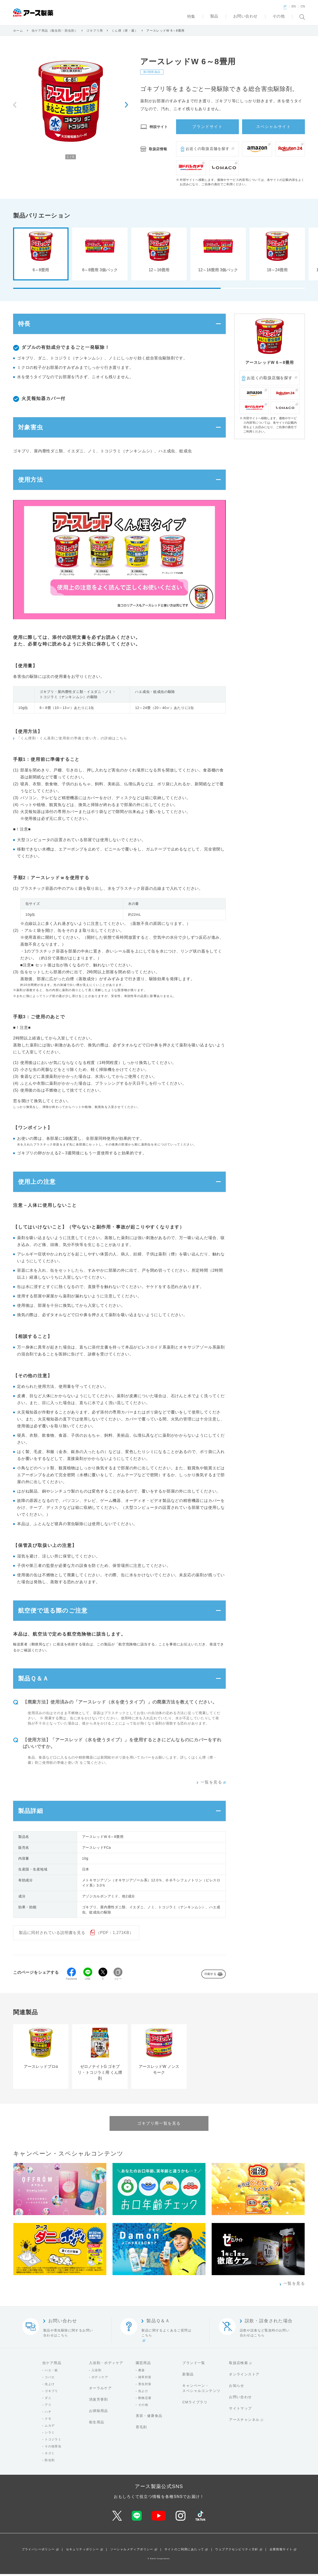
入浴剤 (96, 2372)
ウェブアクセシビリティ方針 (236, 2551)
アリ (48, 2407)
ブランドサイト (207, 128)
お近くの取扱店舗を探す (207, 151)
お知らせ (236, 2388)
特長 (24, 325)
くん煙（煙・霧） (125, 32)
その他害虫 (53, 2448)
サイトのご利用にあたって (184, 2551)
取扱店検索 (238, 2365)
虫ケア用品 (51, 2365)
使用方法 (30, 481)
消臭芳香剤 (98, 2402)
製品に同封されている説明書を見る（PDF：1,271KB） (76, 1934)
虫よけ (50, 2386)
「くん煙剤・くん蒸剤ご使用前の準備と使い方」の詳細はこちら (72, 740)
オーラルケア (100, 2390)
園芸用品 (143, 2365)
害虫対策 (145, 2386)
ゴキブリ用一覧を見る (159, 2125)
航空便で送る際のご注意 (53, 1612)
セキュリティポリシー (82, 2551)
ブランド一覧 (193, 2365)
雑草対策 (145, 2379)
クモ (48, 2421)
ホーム (18, 32)
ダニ (48, 2400)
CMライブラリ (194, 2404)
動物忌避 (145, 2400)
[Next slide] (126, 107)
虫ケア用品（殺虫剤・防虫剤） (55, 32)
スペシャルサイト (273, 128)
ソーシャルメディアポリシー (131, 2551)
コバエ (50, 2379)
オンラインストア (244, 2376)
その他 (143, 2407)
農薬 (141, 2372)
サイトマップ (240, 2410)
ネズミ (50, 2455)
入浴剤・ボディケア (106, 2365)
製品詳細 (30, 1812)
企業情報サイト (281, 2551)
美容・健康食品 (149, 2418)
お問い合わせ (240, 2399)
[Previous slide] (14, 107)
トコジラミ (53, 2441)
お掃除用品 (98, 2413)
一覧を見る (211, 1784)
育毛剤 (141, 2429)
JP (285, 8)
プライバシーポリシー (38, 2551)
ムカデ (50, 2428)
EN (294, 8)
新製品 (188, 2376)
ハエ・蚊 (51, 2372)
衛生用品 (96, 2424)
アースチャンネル (244, 2422)
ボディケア (99, 2379)
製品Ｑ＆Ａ (33, 1680)
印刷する (210, 1976)
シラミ (50, 2434)
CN (303, 8)
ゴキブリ (51, 2393)
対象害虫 (30, 429)
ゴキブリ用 (94, 32)
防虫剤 (50, 2462)
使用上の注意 (37, 1183)
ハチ (48, 2414)
